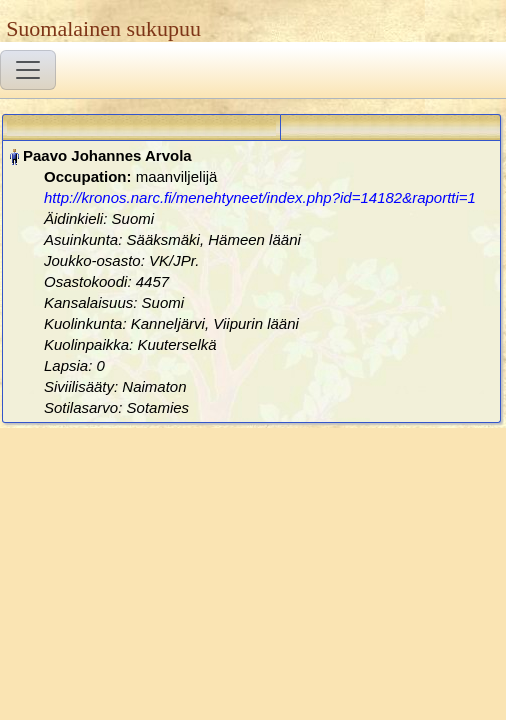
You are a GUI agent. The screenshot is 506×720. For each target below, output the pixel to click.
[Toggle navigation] (28, 70)
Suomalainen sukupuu (103, 28)
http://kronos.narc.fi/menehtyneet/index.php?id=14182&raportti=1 (260, 197)
